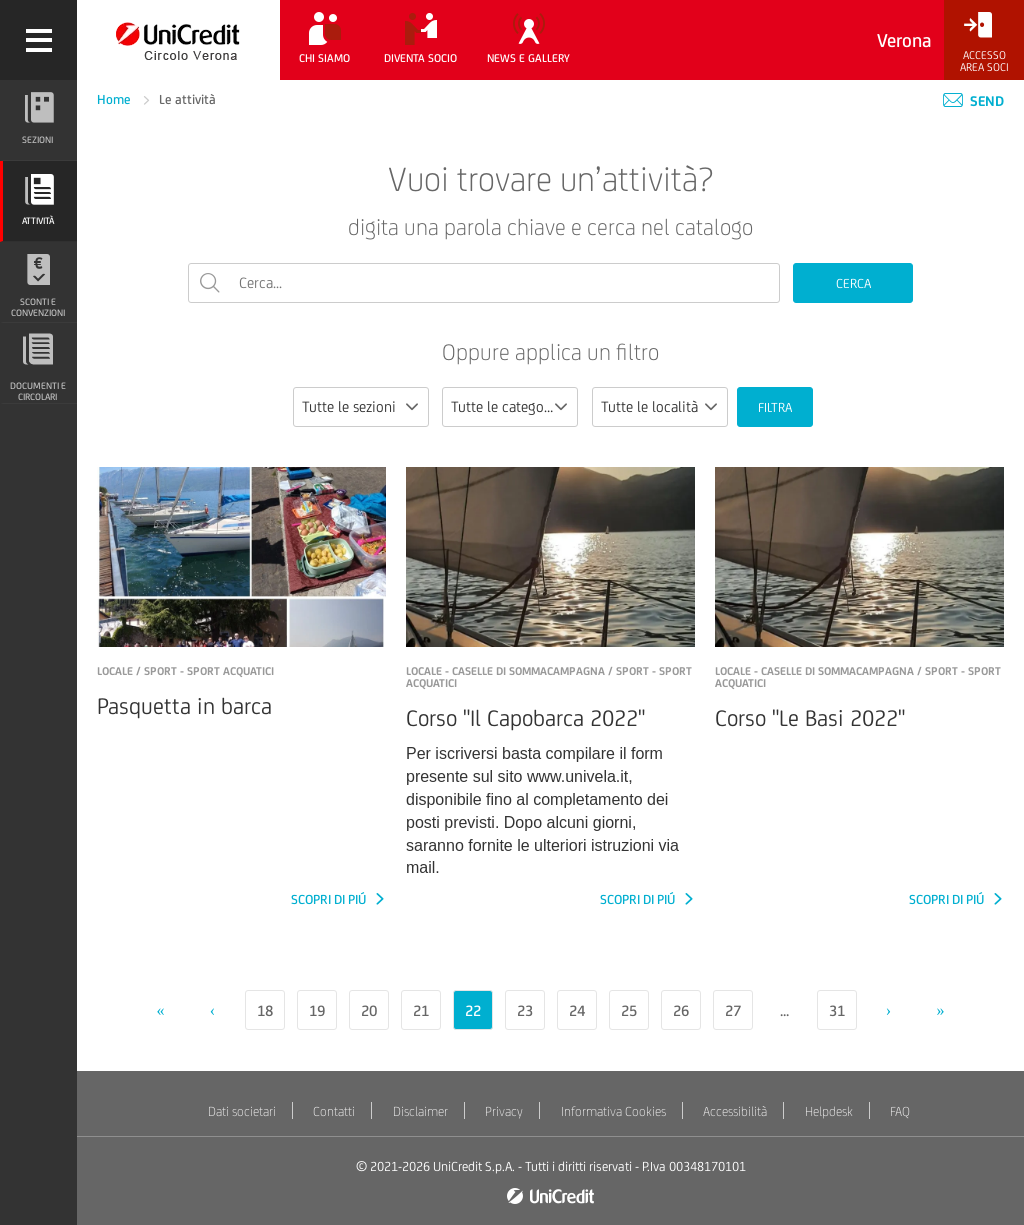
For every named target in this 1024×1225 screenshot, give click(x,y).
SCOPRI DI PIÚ (330, 899)
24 (577, 1010)
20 (369, 1010)
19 (317, 1010)
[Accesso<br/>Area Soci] (984, 42)
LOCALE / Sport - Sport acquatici (185, 671)
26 (681, 1010)
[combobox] (361, 407)
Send (973, 101)
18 (265, 1010)
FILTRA (775, 407)
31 (837, 1010)
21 (421, 1010)
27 (733, 1010)
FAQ (900, 1111)
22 (473, 1010)
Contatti (334, 1111)
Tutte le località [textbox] (649, 406)
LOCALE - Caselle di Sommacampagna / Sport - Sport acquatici (549, 677)
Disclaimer (420, 1111)
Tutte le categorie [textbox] (505, 406)
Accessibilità (735, 1111)
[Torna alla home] (178, 40)
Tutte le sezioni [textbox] (349, 406)
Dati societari (242, 1111)
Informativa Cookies (613, 1111)
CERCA (853, 283)
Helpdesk (829, 1111)
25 (629, 1010)
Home (115, 99)
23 (525, 1010)
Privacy (504, 1111)
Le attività (187, 99)
